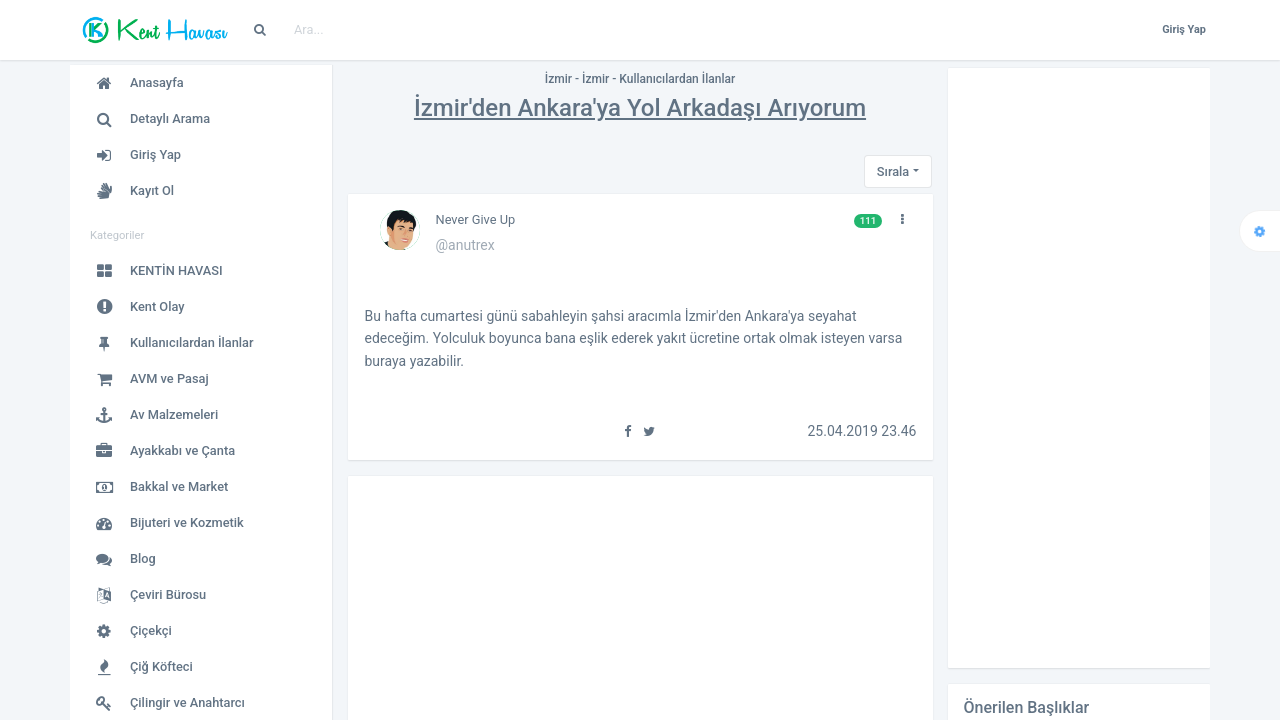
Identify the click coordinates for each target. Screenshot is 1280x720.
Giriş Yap (1184, 29)
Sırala (893, 171)
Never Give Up (476, 219)
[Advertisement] (1079, 368)
